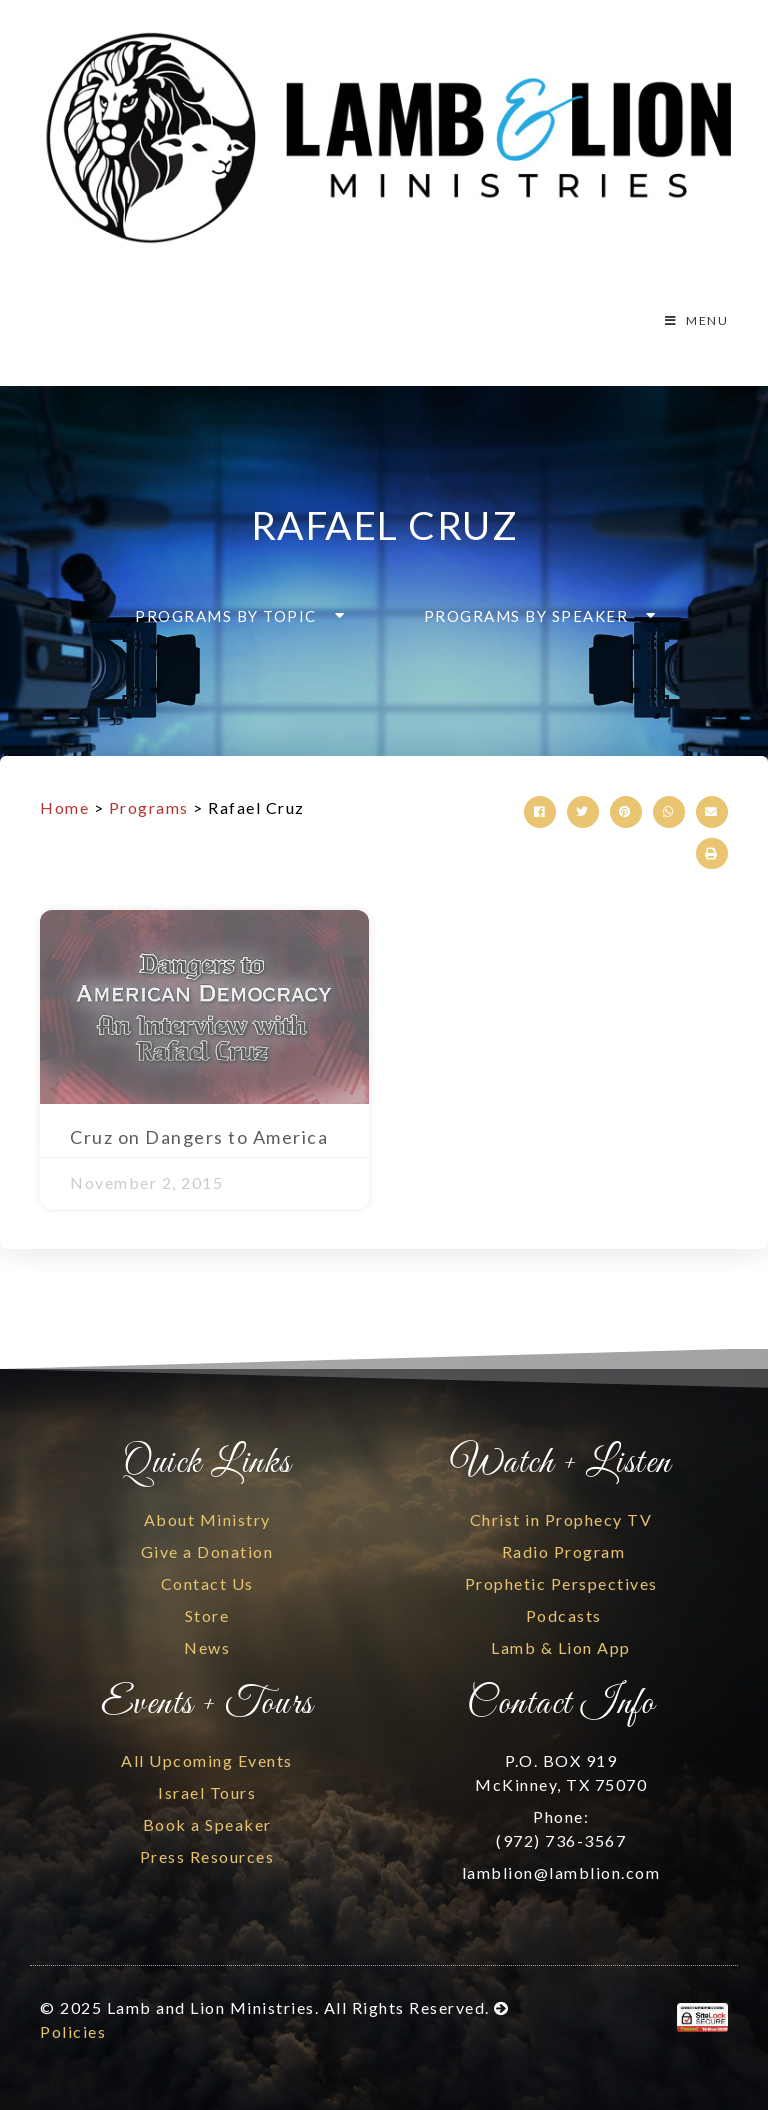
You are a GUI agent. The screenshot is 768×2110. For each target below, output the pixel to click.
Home (64, 807)
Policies (73, 2031)
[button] (234, 616)
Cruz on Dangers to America (199, 1137)
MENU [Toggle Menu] (695, 320)
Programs (149, 807)
